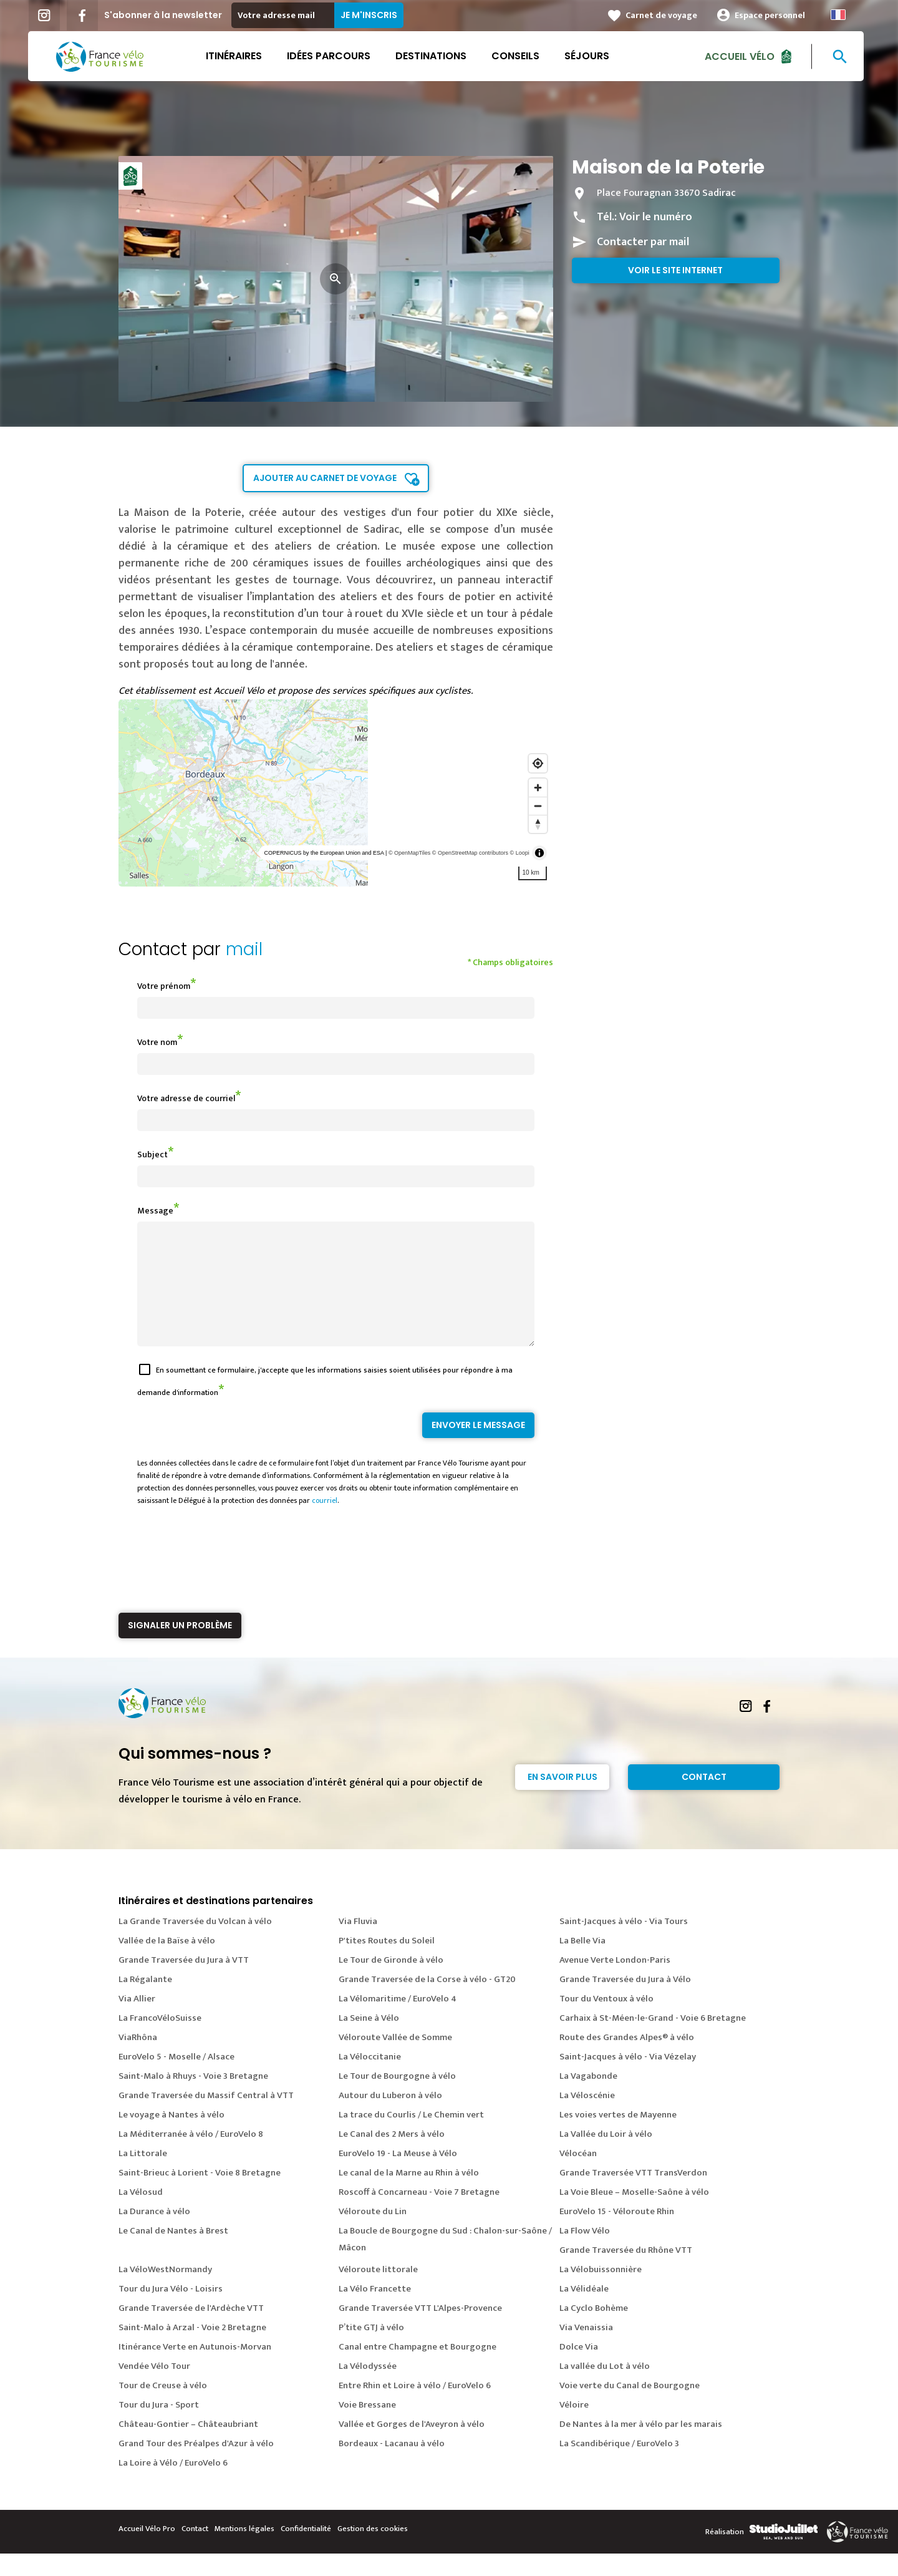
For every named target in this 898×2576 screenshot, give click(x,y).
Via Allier (136, 2021)
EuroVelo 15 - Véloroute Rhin (616, 2234)
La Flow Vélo (584, 2253)
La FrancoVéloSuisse (159, 2040)
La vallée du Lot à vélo (604, 2388)
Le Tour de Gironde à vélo (391, 1982)
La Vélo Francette (375, 2311)
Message (155, 1210)
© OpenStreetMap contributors (470, 853)
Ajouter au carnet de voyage (325, 478)
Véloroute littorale (378, 2292)
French (841, 14)
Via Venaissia (586, 2350)
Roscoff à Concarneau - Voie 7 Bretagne (419, 2214)
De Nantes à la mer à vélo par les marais (640, 2446)
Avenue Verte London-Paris (614, 1982)
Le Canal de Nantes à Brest (173, 2253)
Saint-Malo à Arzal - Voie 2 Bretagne (192, 2350)
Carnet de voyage (664, 15)
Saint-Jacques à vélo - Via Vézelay (627, 2079)
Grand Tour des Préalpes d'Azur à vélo (196, 2466)
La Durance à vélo (154, 2234)
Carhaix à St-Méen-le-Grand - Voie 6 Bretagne (652, 2040)
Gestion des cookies (372, 2551)
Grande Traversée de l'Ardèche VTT (191, 2330)
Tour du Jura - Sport (158, 2427)
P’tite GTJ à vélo (371, 2350)
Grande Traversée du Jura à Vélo (625, 2002)
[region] (335, 793)
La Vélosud (140, 2214)
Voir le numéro (655, 217)
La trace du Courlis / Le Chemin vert (411, 2137)
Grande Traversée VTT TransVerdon (633, 2195)
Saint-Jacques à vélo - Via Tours (623, 1943)
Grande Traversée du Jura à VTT (183, 1982)
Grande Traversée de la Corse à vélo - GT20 (427, 2002)
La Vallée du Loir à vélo (605, 2156)
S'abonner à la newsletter (166, 15)
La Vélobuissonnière (600, 2292)
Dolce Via (578, 2369)
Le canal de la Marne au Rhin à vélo (409, 2195)
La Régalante (145, 2002)
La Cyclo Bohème (593, 2330)
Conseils (519, 56)
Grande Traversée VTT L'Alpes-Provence (420, 2330)
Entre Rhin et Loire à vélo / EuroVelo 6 (415, 2408)
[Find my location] (538, 763)
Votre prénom (163, 986)
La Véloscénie (587, 2118)
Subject (152, 1154)
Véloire (574, 2427)
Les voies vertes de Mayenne (618, 2137)
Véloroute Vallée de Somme (395, 2060)
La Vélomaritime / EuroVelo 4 (397, 2021)
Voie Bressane (367, 2427)
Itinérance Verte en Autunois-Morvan (194, 2369)
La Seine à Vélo (369, 2040)
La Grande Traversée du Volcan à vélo (195, 1943)
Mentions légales (244, 2551)
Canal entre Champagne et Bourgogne (417, 2369)
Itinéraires (237, 56)
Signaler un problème (180, 1647)
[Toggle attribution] (539, 852)
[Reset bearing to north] (538, 824)
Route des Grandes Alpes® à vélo (626, 2060)
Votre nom (157, 1042)
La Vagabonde (588, 2098)
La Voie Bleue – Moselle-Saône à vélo (634, 2214)
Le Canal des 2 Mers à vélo (392, 2156)
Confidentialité (306, 2551)
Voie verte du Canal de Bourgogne (629, 2408)
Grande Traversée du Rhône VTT (625, 2272)
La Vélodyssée (368, 2388)
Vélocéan (578, 2176)
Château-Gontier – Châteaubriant (188, 2446)
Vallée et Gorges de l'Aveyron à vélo (412, 2446)
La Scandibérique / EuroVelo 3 (619, 2466)
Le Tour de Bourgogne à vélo (397, 2098)
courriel (324, 1523)
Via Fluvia (358, 1943)
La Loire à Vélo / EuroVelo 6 (173, 2485)
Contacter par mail (643, 242)
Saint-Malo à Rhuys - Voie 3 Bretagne (193, 2098)
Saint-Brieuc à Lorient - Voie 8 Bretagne (199, 2195)
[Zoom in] (538, 788)
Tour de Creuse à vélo (162, 2408)
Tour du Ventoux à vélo (606, 2021)
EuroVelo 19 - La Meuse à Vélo (398, 2176)
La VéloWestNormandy (165, 2292)
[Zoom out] (538, 806)
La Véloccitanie (370, 2079)
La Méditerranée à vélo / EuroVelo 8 (190, 2156)
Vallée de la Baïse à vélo (166, 1963)
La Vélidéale (584, 2311)
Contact (704, 1799)
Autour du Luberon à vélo (390, 2118)
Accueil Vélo (743, 56)
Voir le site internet (675, 270)
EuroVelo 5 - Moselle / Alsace (176, 2079)
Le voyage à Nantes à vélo (171, 2137)
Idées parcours (332, 56)
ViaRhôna (137, 2060)
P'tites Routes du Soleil (387, 1963)
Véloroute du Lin (373, 2234)
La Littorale (142, 2176)
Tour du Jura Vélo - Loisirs (170, 2311)
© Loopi (519, 853)
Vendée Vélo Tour (154, 2388)
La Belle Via (582, 1963)
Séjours (589, 56)
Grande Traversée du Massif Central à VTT (206, 2118)
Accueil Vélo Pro (146, 2551)
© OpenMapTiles (409, 853)
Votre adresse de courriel (186, 1098)
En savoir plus (562, 1799)
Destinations (434, 56)
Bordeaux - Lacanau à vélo (392, 2466)
